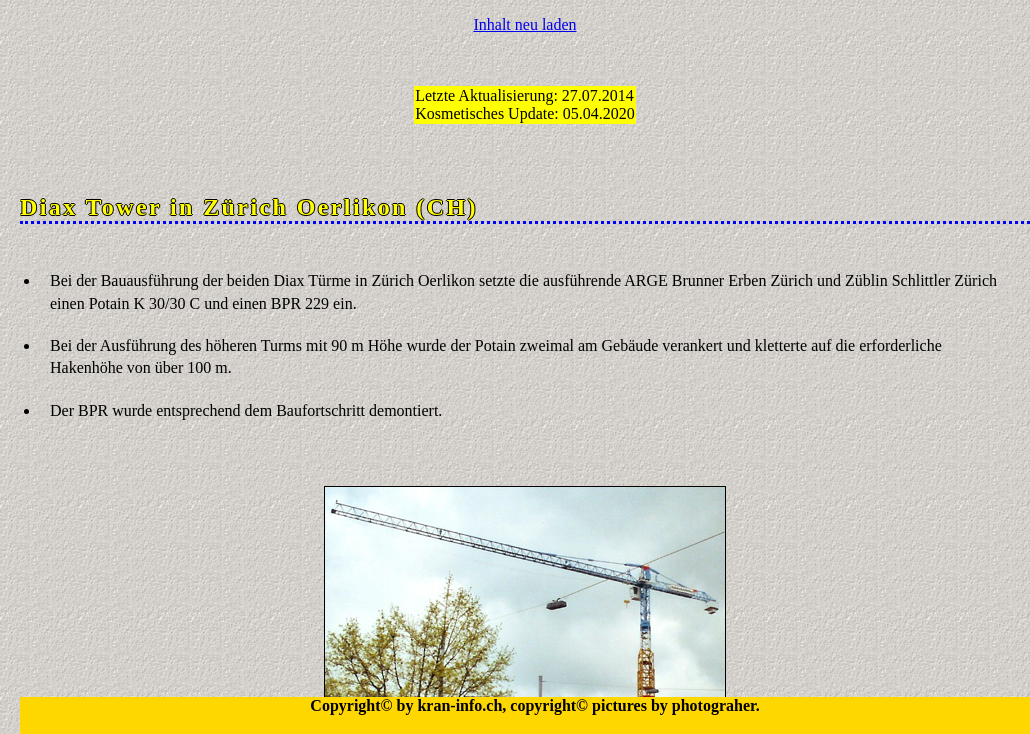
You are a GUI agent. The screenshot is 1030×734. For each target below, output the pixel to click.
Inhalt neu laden (524, 24)
